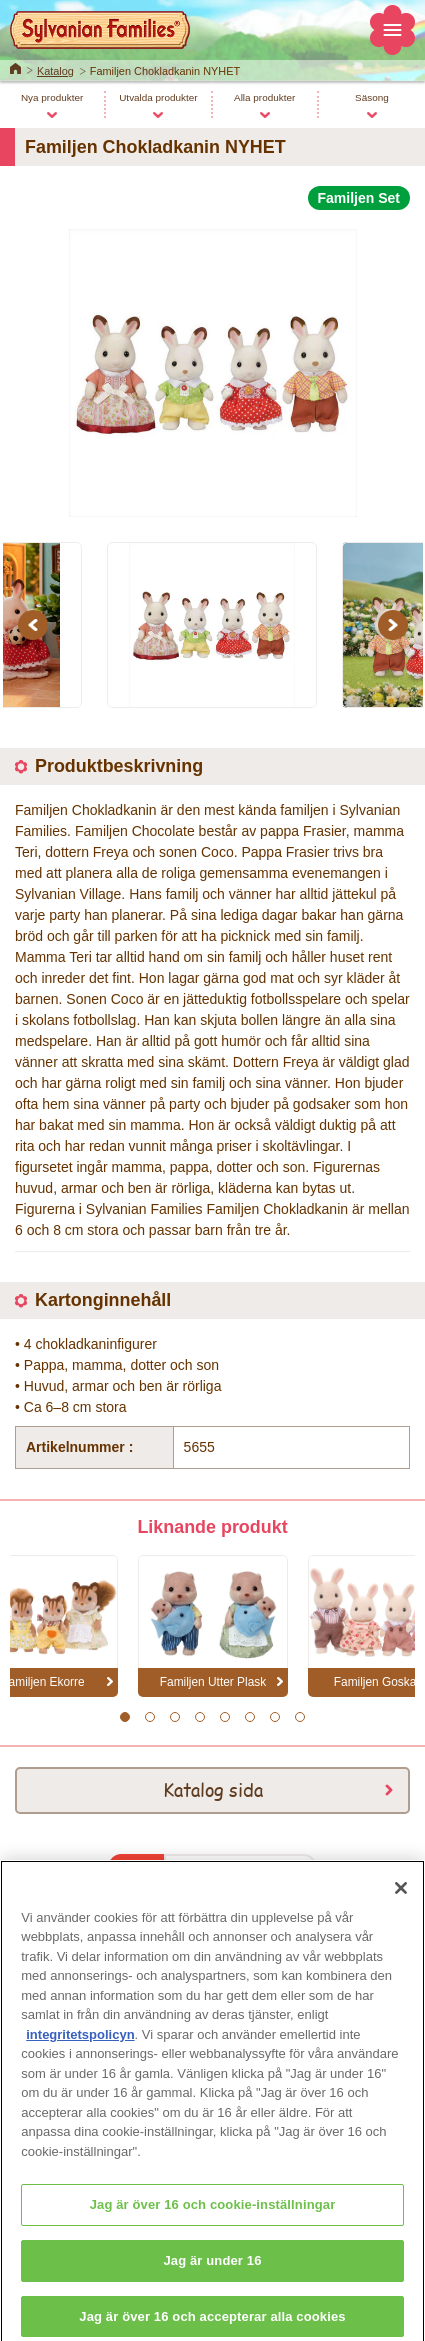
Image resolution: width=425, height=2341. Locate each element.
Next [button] (396, 625)
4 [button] (199, 1717)
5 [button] (224, 1717)
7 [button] (274, 1717)
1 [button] (124, 1717)
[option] (212, 364)
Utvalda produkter (158, 97)
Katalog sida (213, 1789)
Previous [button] (36, 625)
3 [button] (174, 1717)
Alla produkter (264, 97)
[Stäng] (401, 1899)
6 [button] (249, 1717)
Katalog (55, 71)
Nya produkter (52, 97)
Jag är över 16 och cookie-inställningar (213, 2215)
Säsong (372, 97)
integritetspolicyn (80, 2045)
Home (15, 67)
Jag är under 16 (212, 2271)
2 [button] (149, 1717)
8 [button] (299, 1717)
